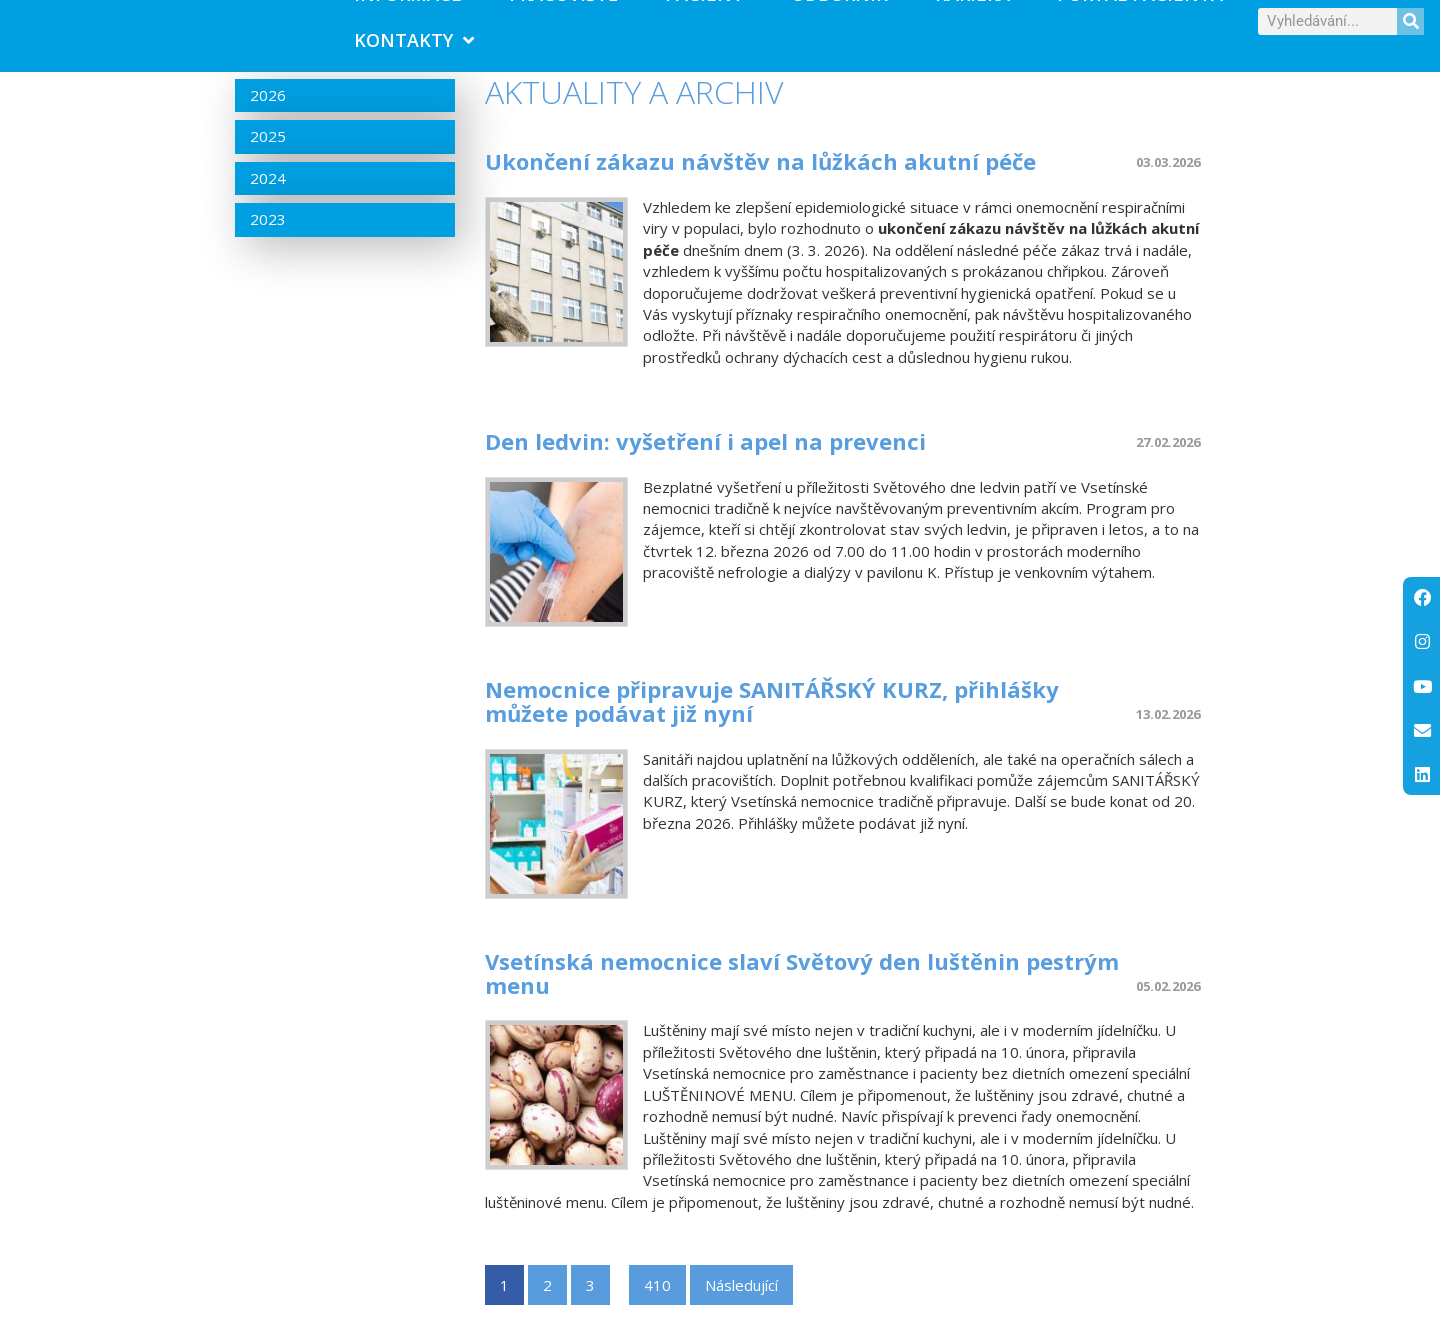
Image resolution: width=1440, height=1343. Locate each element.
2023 (268, 245)
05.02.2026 (1168, 1012)
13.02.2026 (1168, 740)
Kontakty (414, 53)
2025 (268, 162)
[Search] (1410, 33)
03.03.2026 (1168, 188)
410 (657, 1311)
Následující (741, 1311)
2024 (268, 204)
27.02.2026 (1168, 468)
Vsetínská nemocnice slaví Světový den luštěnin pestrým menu (802, 998)
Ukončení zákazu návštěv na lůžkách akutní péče (760, 187)
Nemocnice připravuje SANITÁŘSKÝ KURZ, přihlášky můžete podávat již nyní (772, 727)
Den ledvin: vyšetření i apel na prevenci (705, 467)
